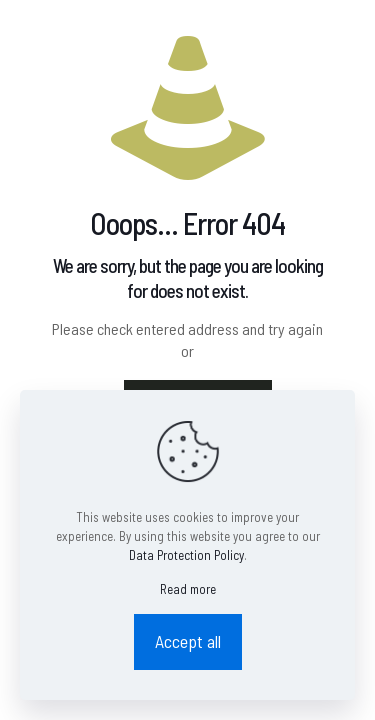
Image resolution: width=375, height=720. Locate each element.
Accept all (188, 641)
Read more (188, 589)
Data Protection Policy (186, 555)
